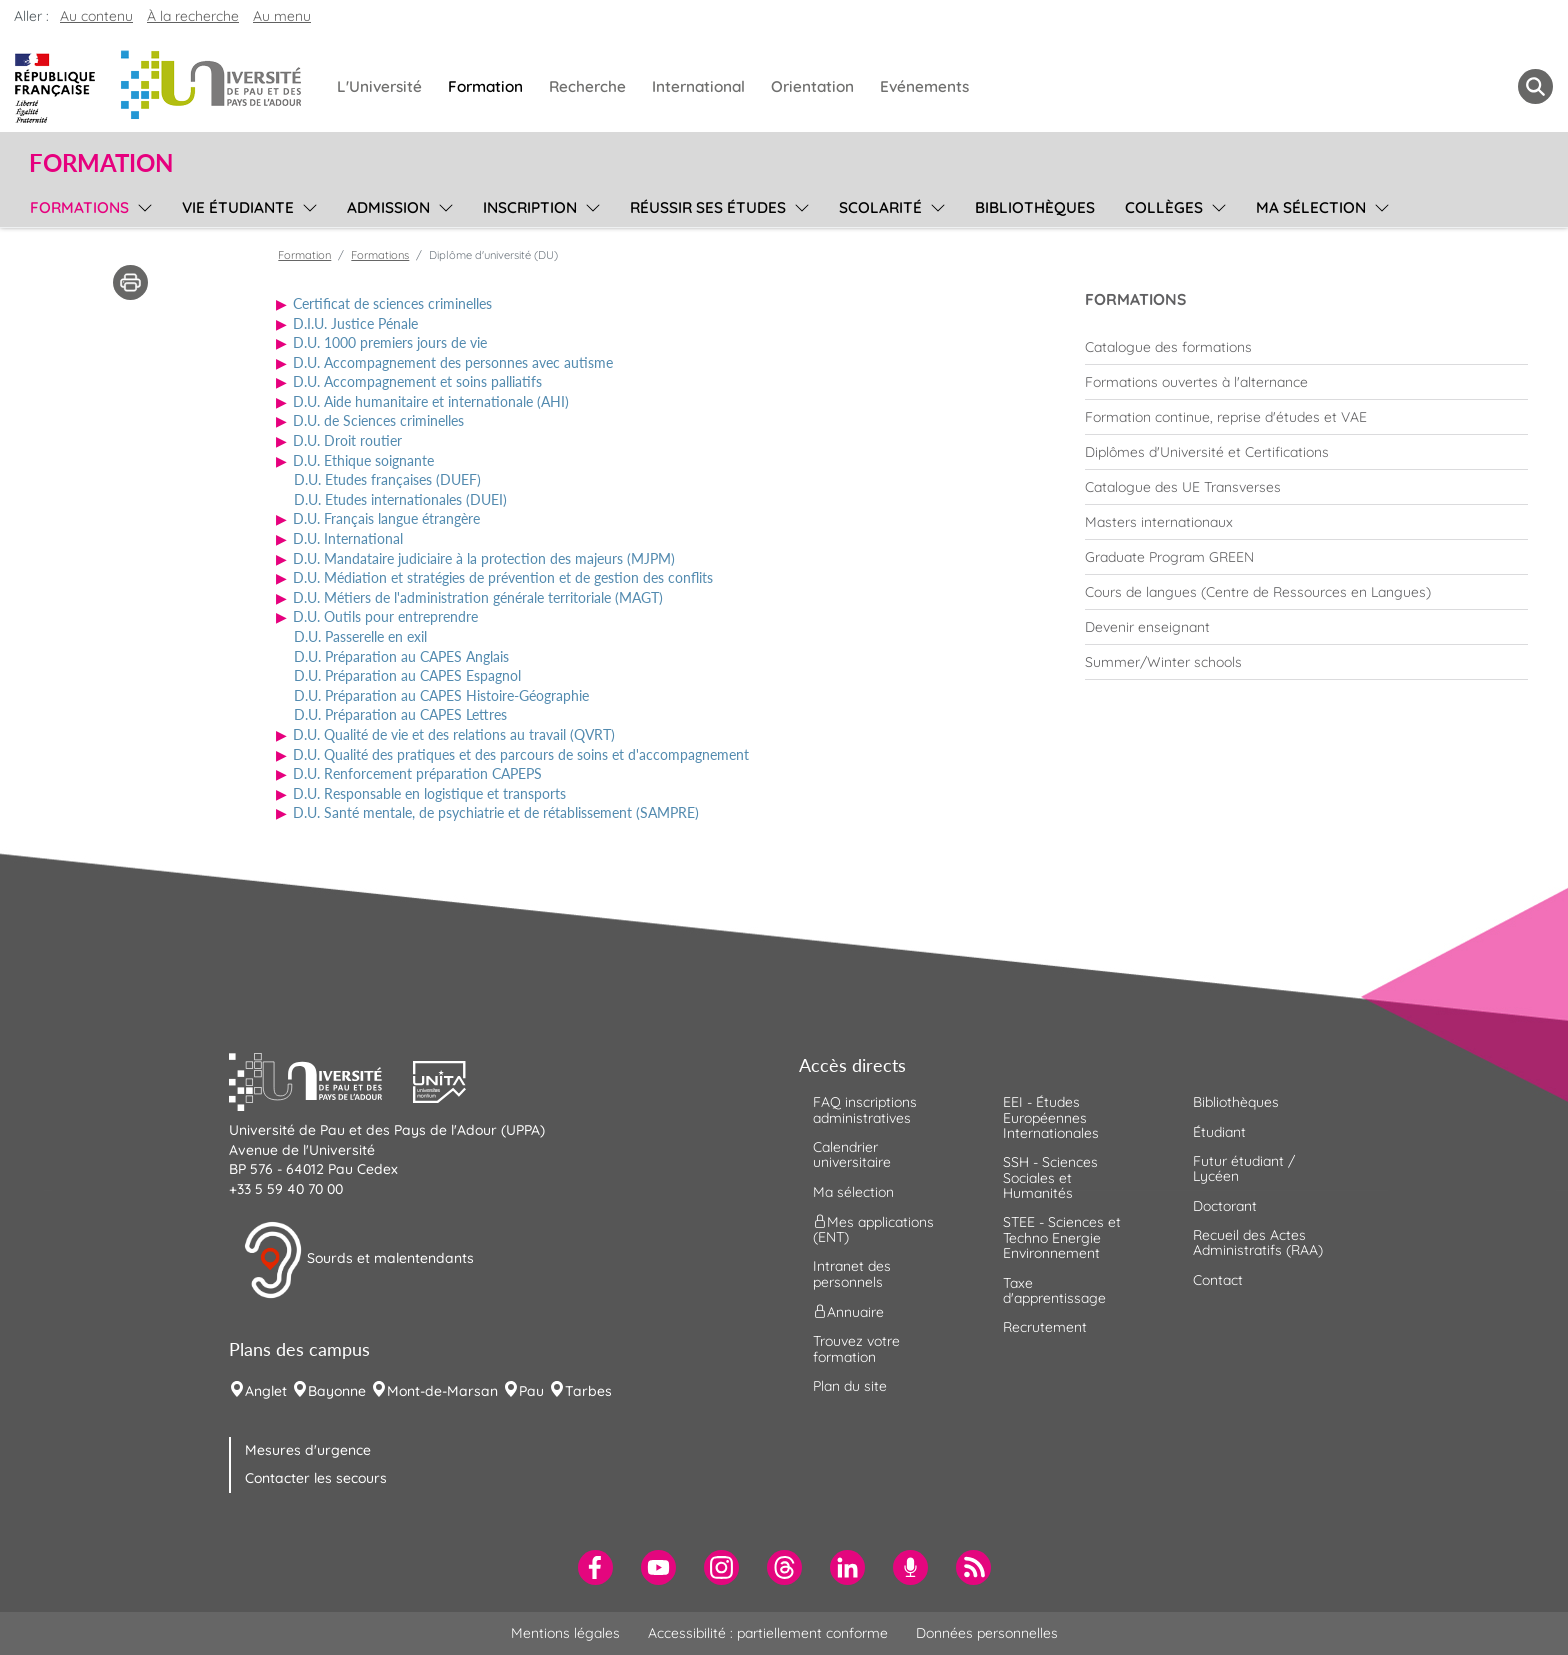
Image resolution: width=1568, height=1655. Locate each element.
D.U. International (348, 538)
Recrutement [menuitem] (1045, 1327)
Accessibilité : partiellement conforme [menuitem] (768, 1633)
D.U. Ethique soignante (363, 460)
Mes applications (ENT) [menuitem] (873, 1229)
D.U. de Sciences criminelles (378, 420)
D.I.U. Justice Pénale (355, 323)
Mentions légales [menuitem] (565, 1633)
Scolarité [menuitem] (880, 207)
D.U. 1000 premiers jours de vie (390, 342)
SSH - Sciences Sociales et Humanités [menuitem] (1050, 1177)
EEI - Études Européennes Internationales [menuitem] (1051, 1117)
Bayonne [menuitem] (337, 1391)
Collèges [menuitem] (1164, 207)
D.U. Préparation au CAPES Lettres (400, 714)
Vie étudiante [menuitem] (238, 207)
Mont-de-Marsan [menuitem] (442, 1391)
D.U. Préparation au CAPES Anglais (401, 656)
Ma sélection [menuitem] (1311, 207)
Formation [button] (101, 163)
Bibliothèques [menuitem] (1035, 207)
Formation (304, 255)
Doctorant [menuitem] (1225, 1206)
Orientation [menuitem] (812, 86)
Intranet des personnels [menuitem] (852, 1273)
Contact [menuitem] (1218, 1280)
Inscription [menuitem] (530, 207)
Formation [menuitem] (485, 86)
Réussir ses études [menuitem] (708, 207)
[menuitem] (1306, 347)
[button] (321, 1080)
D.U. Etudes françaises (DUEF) (387, 479)
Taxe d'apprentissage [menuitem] (1054, 1290)
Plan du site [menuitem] (850, 1386)
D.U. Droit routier (347, 440)
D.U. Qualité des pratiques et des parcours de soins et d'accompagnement (521, 754)
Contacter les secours (316, 1478)
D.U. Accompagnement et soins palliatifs (417, 381)
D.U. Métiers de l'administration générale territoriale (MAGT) (478, 597)
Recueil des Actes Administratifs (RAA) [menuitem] (1258, 1242)
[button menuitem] (1535, 86)
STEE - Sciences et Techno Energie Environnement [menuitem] (1062, 1237)
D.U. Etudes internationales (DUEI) (400, 499)
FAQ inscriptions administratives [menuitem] (865, 1109)
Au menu (282, 16)
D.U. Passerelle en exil (360, 636)
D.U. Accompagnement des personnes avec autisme (453, 362)
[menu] (141, 205)
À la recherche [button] (193, 16)
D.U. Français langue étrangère (386, 518)
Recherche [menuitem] (587, 86)
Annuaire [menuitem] (848, 1312)
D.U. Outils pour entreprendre (385, 616)
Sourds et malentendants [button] (358, 1260)
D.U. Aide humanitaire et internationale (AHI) (431, 401)
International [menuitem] (698, 86)
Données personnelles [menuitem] (987, 1633)
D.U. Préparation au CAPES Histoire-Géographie (441, 695)
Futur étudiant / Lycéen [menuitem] (1244, 1168)
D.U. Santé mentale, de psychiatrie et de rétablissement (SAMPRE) (496, 812)
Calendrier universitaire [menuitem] (852, 1154)
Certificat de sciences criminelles (392, 303)
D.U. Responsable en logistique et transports (429, 793)
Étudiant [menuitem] (1219, 1132)
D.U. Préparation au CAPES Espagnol (407, 675)
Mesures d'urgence (308, 1450)
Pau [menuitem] (531, 1391)
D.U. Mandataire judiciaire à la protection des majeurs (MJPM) (484, 558)
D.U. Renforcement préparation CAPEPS (417, 773)
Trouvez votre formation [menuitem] (856, 1348)
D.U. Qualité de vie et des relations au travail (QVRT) (454, 734)
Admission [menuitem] (388, 207)
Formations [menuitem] (79, 207)
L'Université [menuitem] (379, 86)
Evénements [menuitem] (924, 86)
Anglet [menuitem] (266, 1391)
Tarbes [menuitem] (588, 1391)
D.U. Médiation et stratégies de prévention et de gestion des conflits (503, 577)
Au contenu (96, 16)
